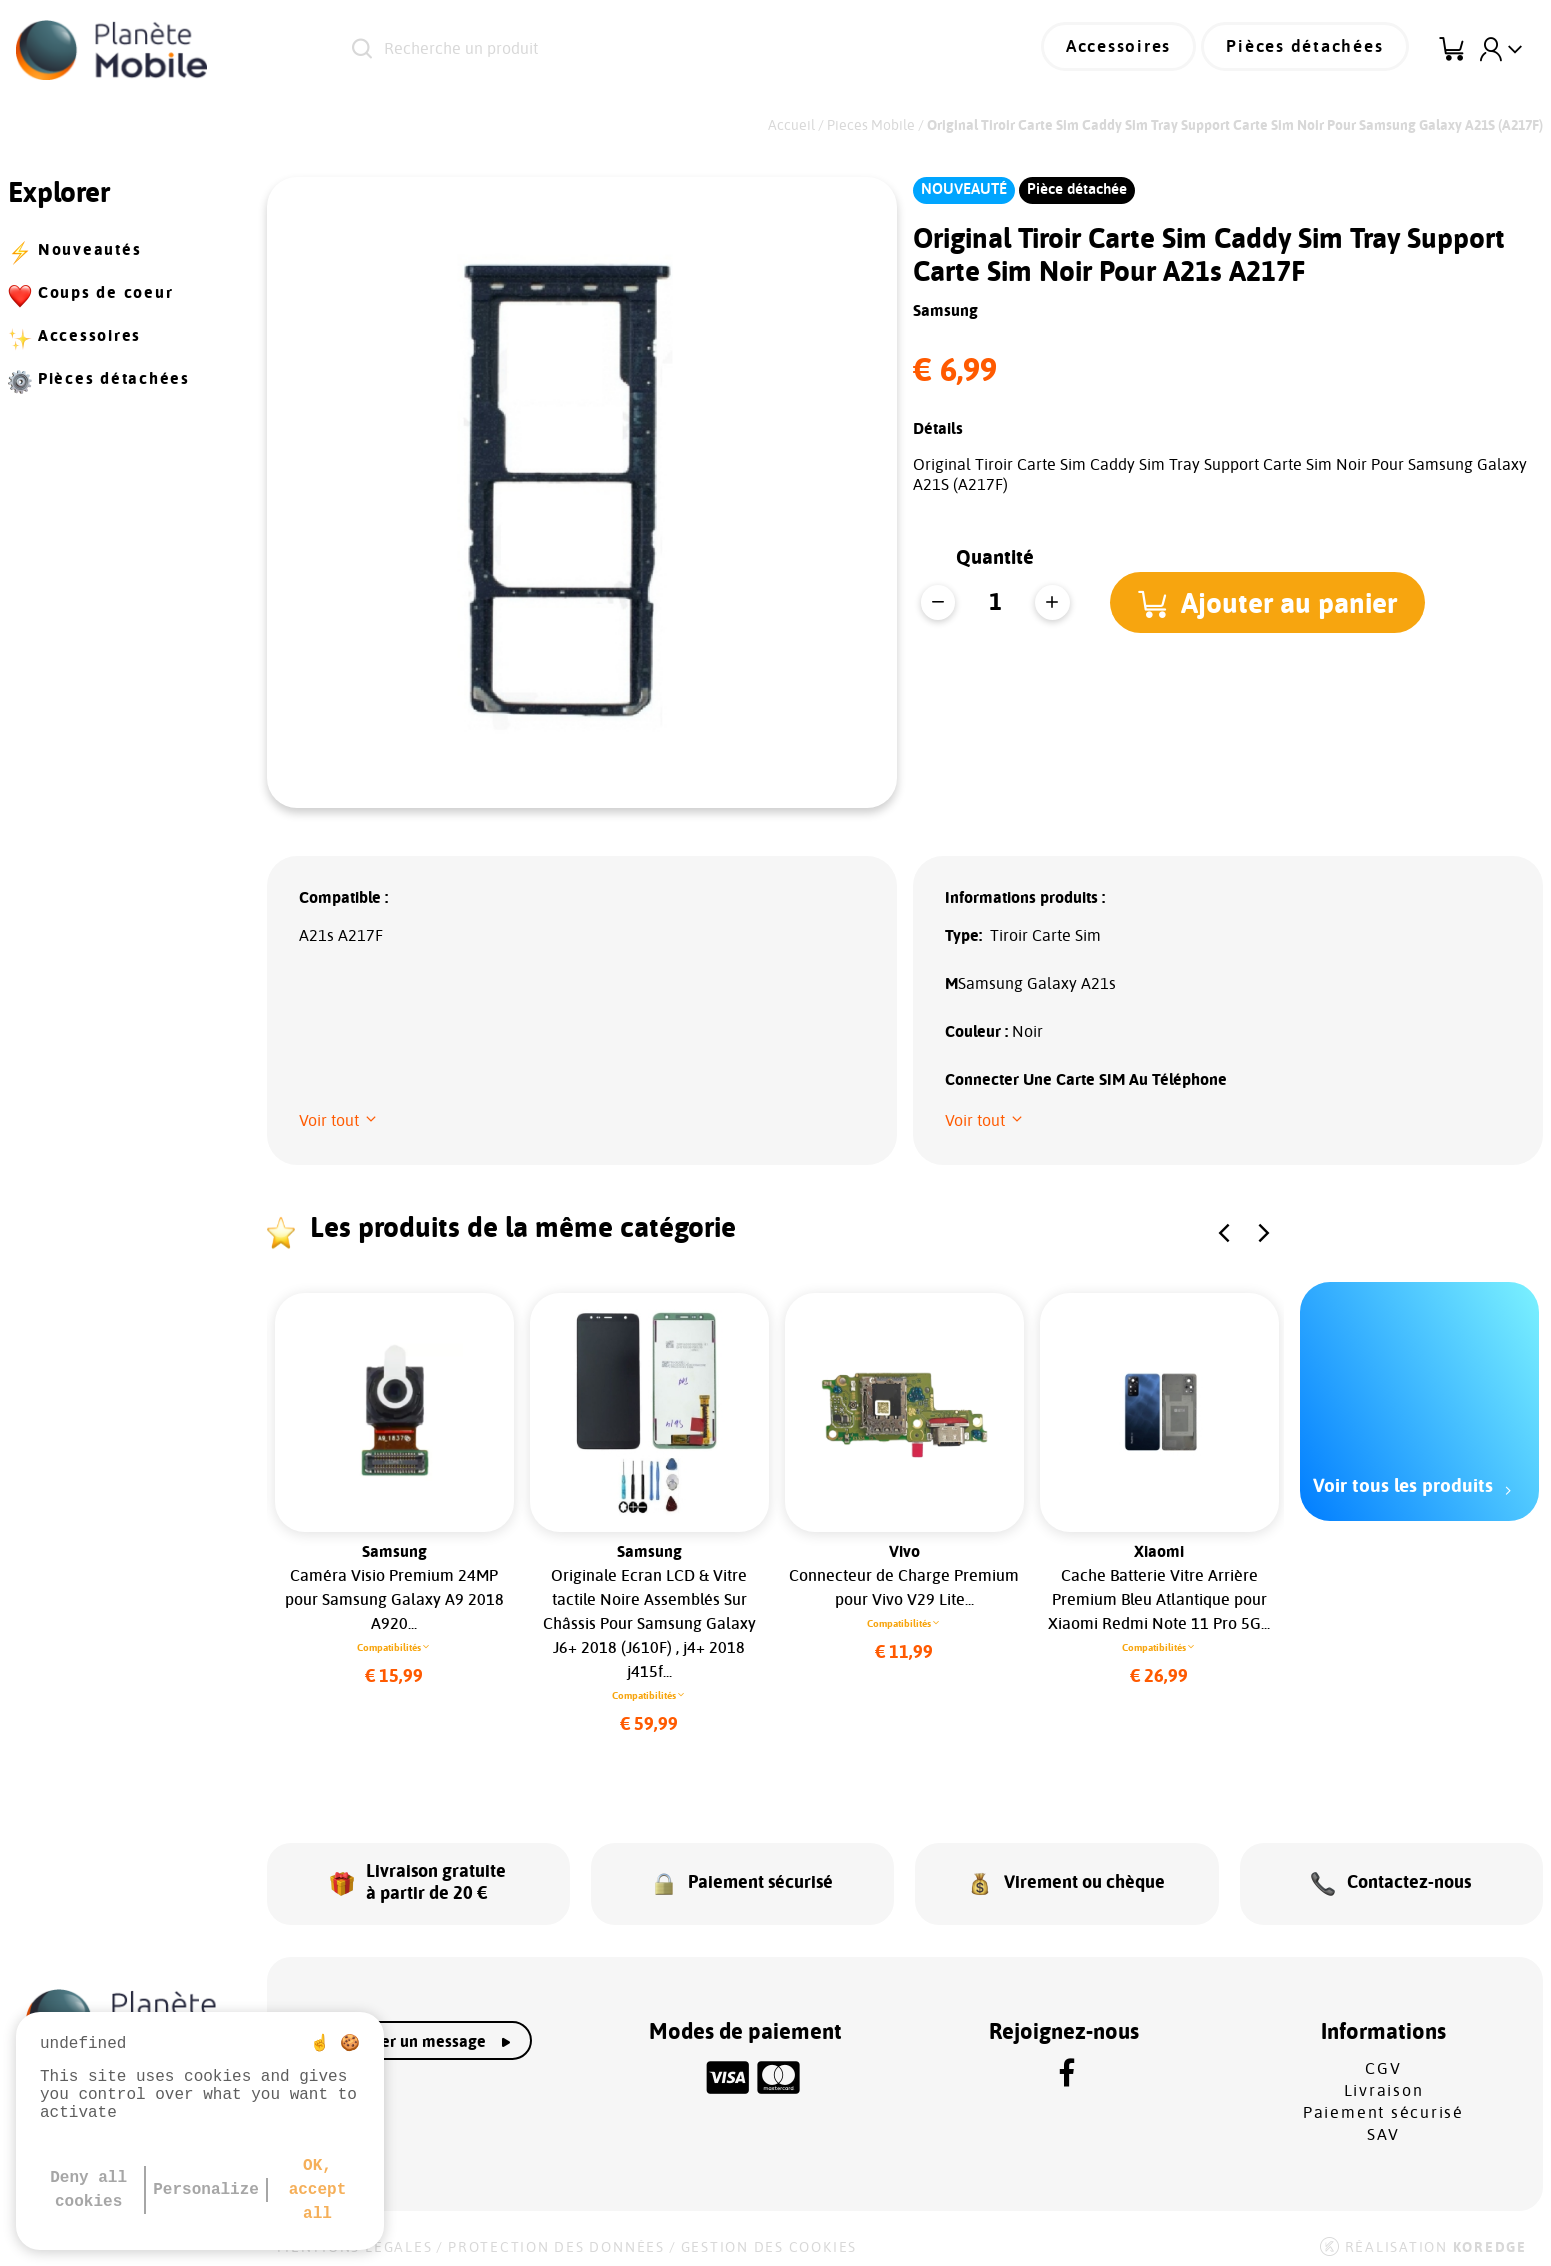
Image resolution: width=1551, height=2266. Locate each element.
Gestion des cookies (769, 2238)
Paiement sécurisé (1383, 2103)
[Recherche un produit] (624, 50)
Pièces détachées (1312, 50)
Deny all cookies (88, 2190)
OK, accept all (318, 2190)
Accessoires (1137, 50)
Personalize (206, 2190)
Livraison (1384, 2081)
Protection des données (556, 2238)
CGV (1383, 2059)
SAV (1383, 2125)
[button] (1270, 602)
